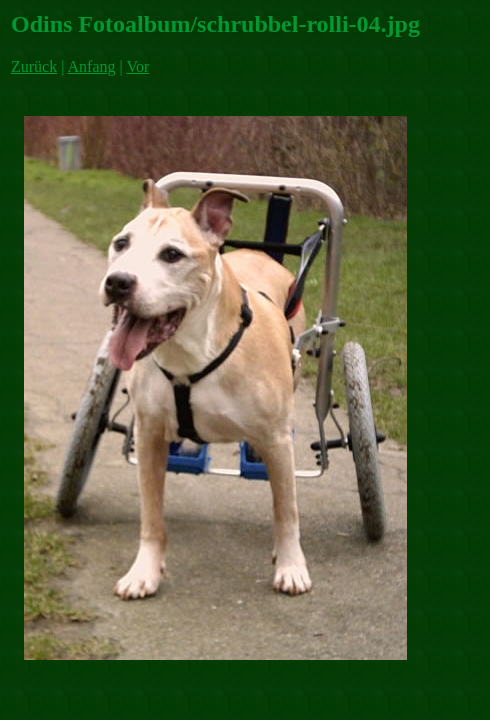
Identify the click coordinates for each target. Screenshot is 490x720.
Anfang (92, 66)
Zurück (34, 66)
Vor (137, 66)
